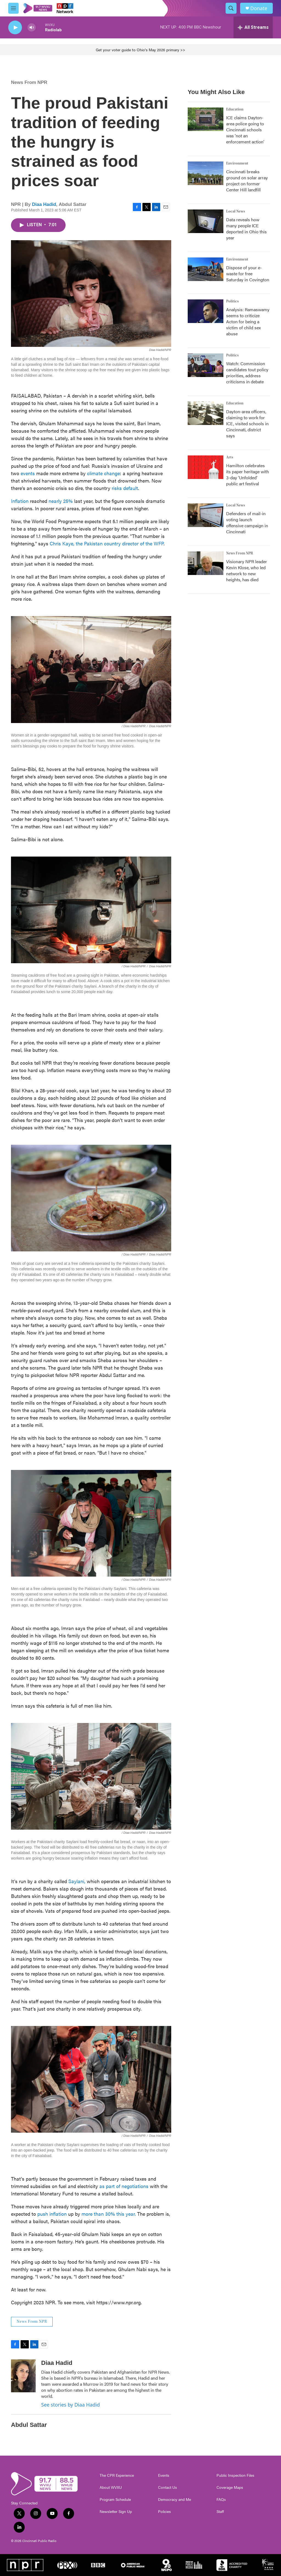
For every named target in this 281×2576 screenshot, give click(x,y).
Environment (237, 163)
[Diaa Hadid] (23, 2375)
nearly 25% (61, 500)
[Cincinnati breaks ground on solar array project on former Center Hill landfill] (205, 173)
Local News (235, 211)
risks (117, 487)
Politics (232, 301)
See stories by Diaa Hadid (70, 2404)
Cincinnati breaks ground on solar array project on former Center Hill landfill (247, 180)
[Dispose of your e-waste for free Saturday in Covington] (205, 269)
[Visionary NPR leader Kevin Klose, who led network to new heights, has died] (205, 563)
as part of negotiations (124, 2186)
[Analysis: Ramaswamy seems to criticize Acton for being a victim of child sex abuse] (205, 311)
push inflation (52, 2213)
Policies (164, 2511)
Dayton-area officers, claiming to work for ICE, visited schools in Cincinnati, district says (247, 423)
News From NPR (29, 82)
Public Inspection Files (235, 2475)
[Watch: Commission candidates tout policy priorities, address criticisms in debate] (205, 365)
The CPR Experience (117, 2475)
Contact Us (167, 2487)
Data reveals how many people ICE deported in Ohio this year (246, 228)
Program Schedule (115, 2499)
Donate (258, 8)
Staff (220, 2511)
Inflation (20, 500)
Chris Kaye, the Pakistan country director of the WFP (106, 543)
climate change (103, 473)
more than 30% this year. (109, 2213)
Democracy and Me (174, 2499)
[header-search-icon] (231, 8)
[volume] (31, 27)
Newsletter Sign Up (116, 2511)
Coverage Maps (230, 2487)
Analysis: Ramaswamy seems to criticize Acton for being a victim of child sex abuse (247, 321)
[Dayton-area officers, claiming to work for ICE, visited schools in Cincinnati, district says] (205, 413)
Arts (229, 457)
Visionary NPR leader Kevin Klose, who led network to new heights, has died (246, 570)
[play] (15, 27)
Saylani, (76, 1881)
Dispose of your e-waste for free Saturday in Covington (247, 273)
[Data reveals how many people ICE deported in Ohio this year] (205, 221)
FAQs (221, 2499)
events (28, 473)
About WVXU (111, 2487)
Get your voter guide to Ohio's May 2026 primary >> (140, 49)
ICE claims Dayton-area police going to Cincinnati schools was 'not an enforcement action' (245, 129)
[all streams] (253, 27)
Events (163, 2475)
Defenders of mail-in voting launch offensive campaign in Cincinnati (247, 522)
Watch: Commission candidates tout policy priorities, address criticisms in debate (247, 372)
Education (234, 109)
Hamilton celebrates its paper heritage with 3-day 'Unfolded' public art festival (247, 474)
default (130, 487)
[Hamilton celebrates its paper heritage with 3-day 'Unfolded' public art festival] (205, 467)
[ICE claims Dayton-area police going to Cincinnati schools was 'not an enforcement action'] (205, 119)
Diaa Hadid (44, 204)
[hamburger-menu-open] (13, 8)
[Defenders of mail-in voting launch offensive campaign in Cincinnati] (205, 515)
